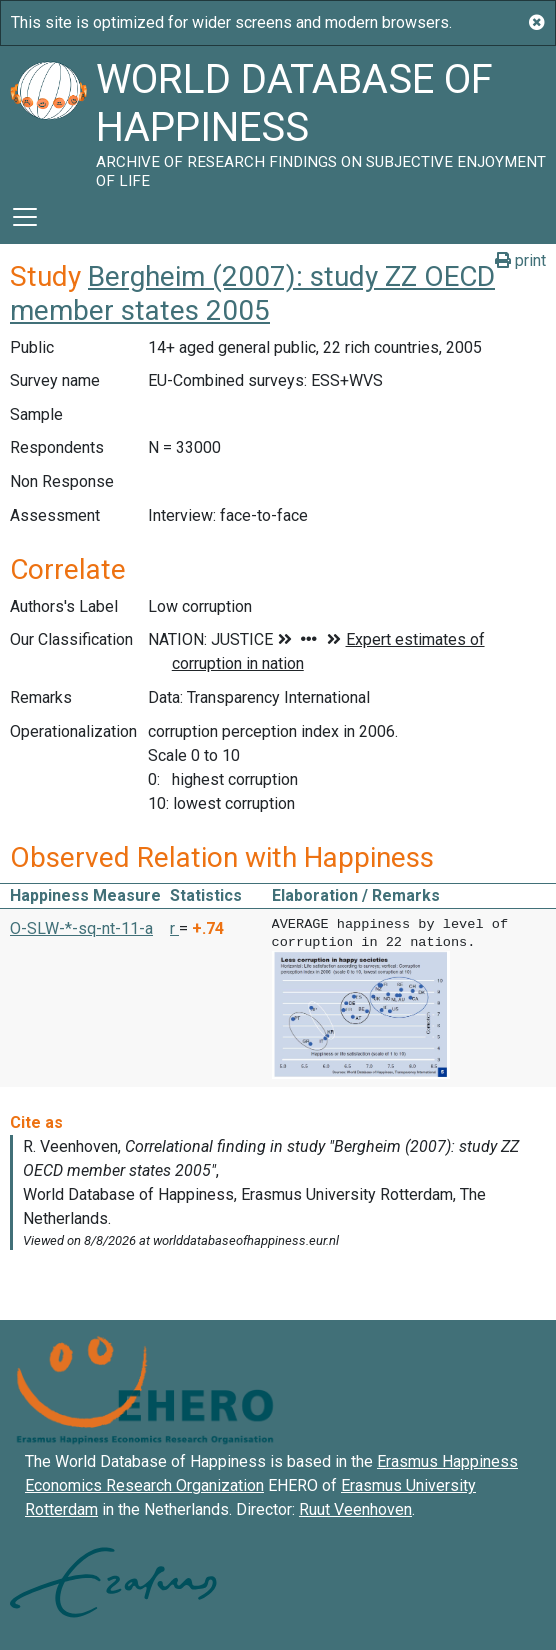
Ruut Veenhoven (355, 1507)
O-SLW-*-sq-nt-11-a (81, 928)
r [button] (174, 928)
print (520, 260)
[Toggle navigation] (25, 217)
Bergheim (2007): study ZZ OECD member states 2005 (252, 293)
